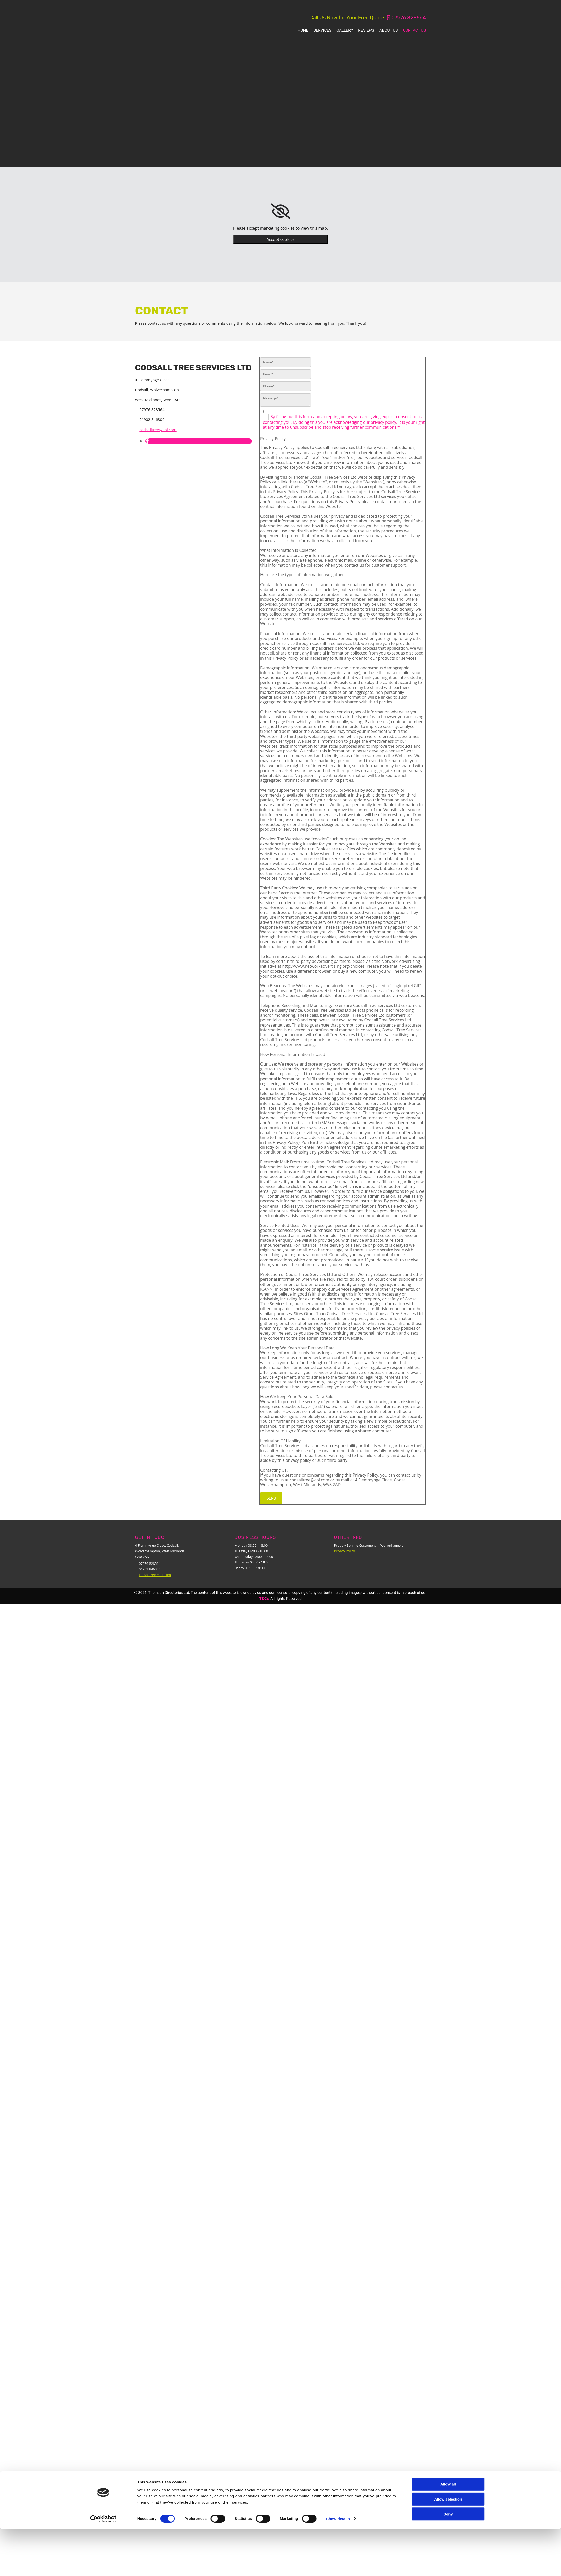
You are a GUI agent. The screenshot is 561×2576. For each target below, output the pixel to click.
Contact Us (409, 32)
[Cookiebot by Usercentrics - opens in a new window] (103, 1426)
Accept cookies (280, 239)
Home (276, 32)
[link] (280, 211)
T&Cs (264, 1599)
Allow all (448, 1391)
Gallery (325, 32)
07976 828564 (409, 18)
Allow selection (448, 1406)
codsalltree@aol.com (157, 429)
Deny (448, 1421)
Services (299, 32)
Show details (338, 1426)
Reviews (351, 32)
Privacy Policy (344, 1551)
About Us (378, 32)
